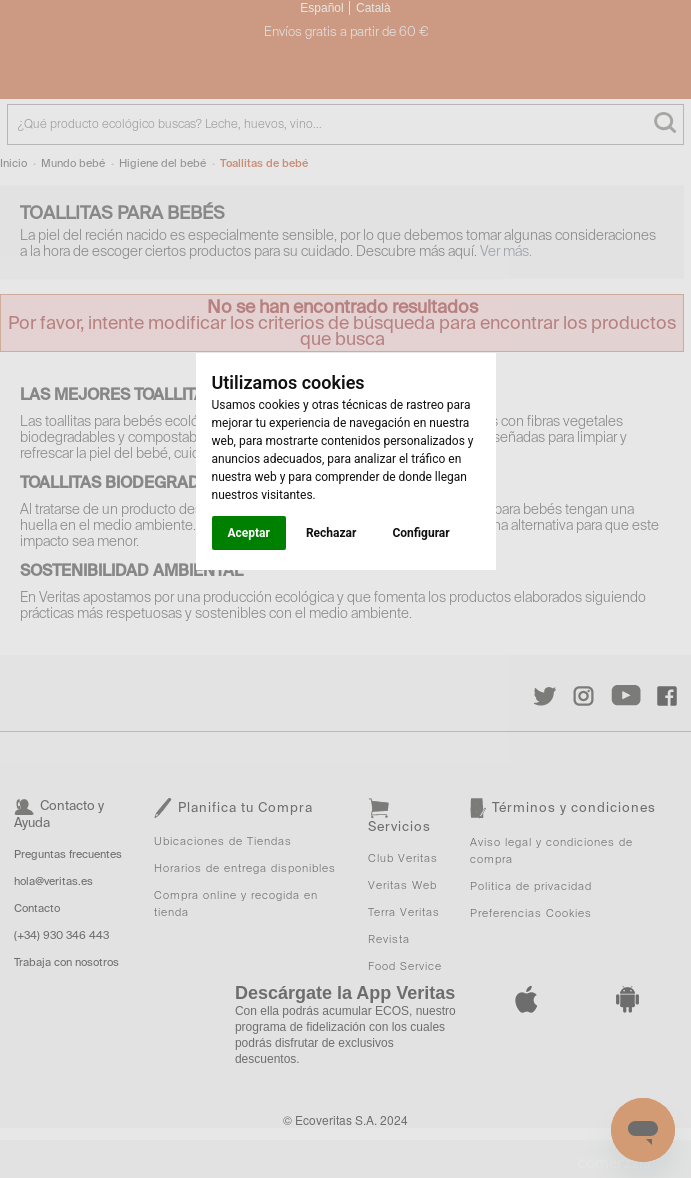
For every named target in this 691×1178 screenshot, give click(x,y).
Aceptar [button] (249, 533)
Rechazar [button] (331, 533)
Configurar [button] (420, 533)
